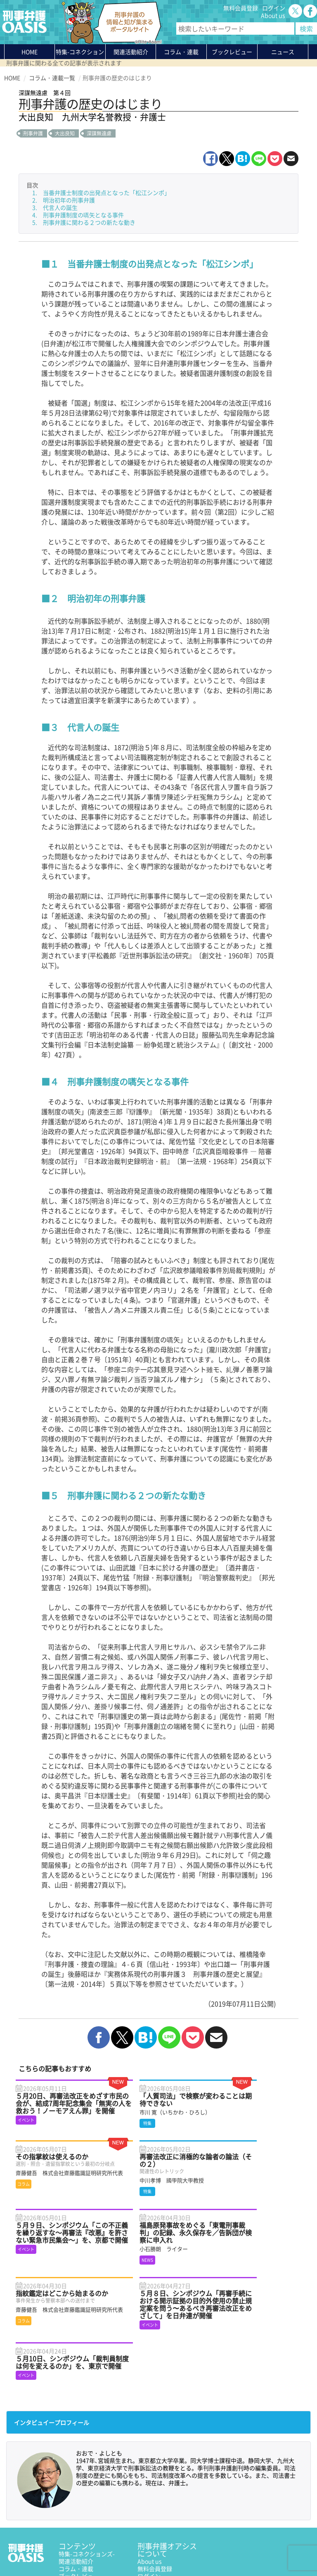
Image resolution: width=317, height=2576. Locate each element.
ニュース (70, 2498)
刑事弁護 (33, 133)
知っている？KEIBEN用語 (92, 2505)
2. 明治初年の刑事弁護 (63, 200)
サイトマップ (105, 2550)
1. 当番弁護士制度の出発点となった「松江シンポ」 (101, 192)
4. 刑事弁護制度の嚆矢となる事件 (78, 214)
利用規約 (74, 2550)
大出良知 (65, 133)
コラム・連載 (76, 2483)
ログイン (273, 8)
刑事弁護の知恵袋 (82, 2513)
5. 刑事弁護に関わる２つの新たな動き (83, 222)
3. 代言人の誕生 (55, 207)
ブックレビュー (232, 51)
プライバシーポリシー (33, 2550)
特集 (80, 53)
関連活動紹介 (131, 51)
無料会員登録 (240, 8)
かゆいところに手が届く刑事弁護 (90, 2524)
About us (273, 15)
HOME (29, 51)
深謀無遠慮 (99, 133)
